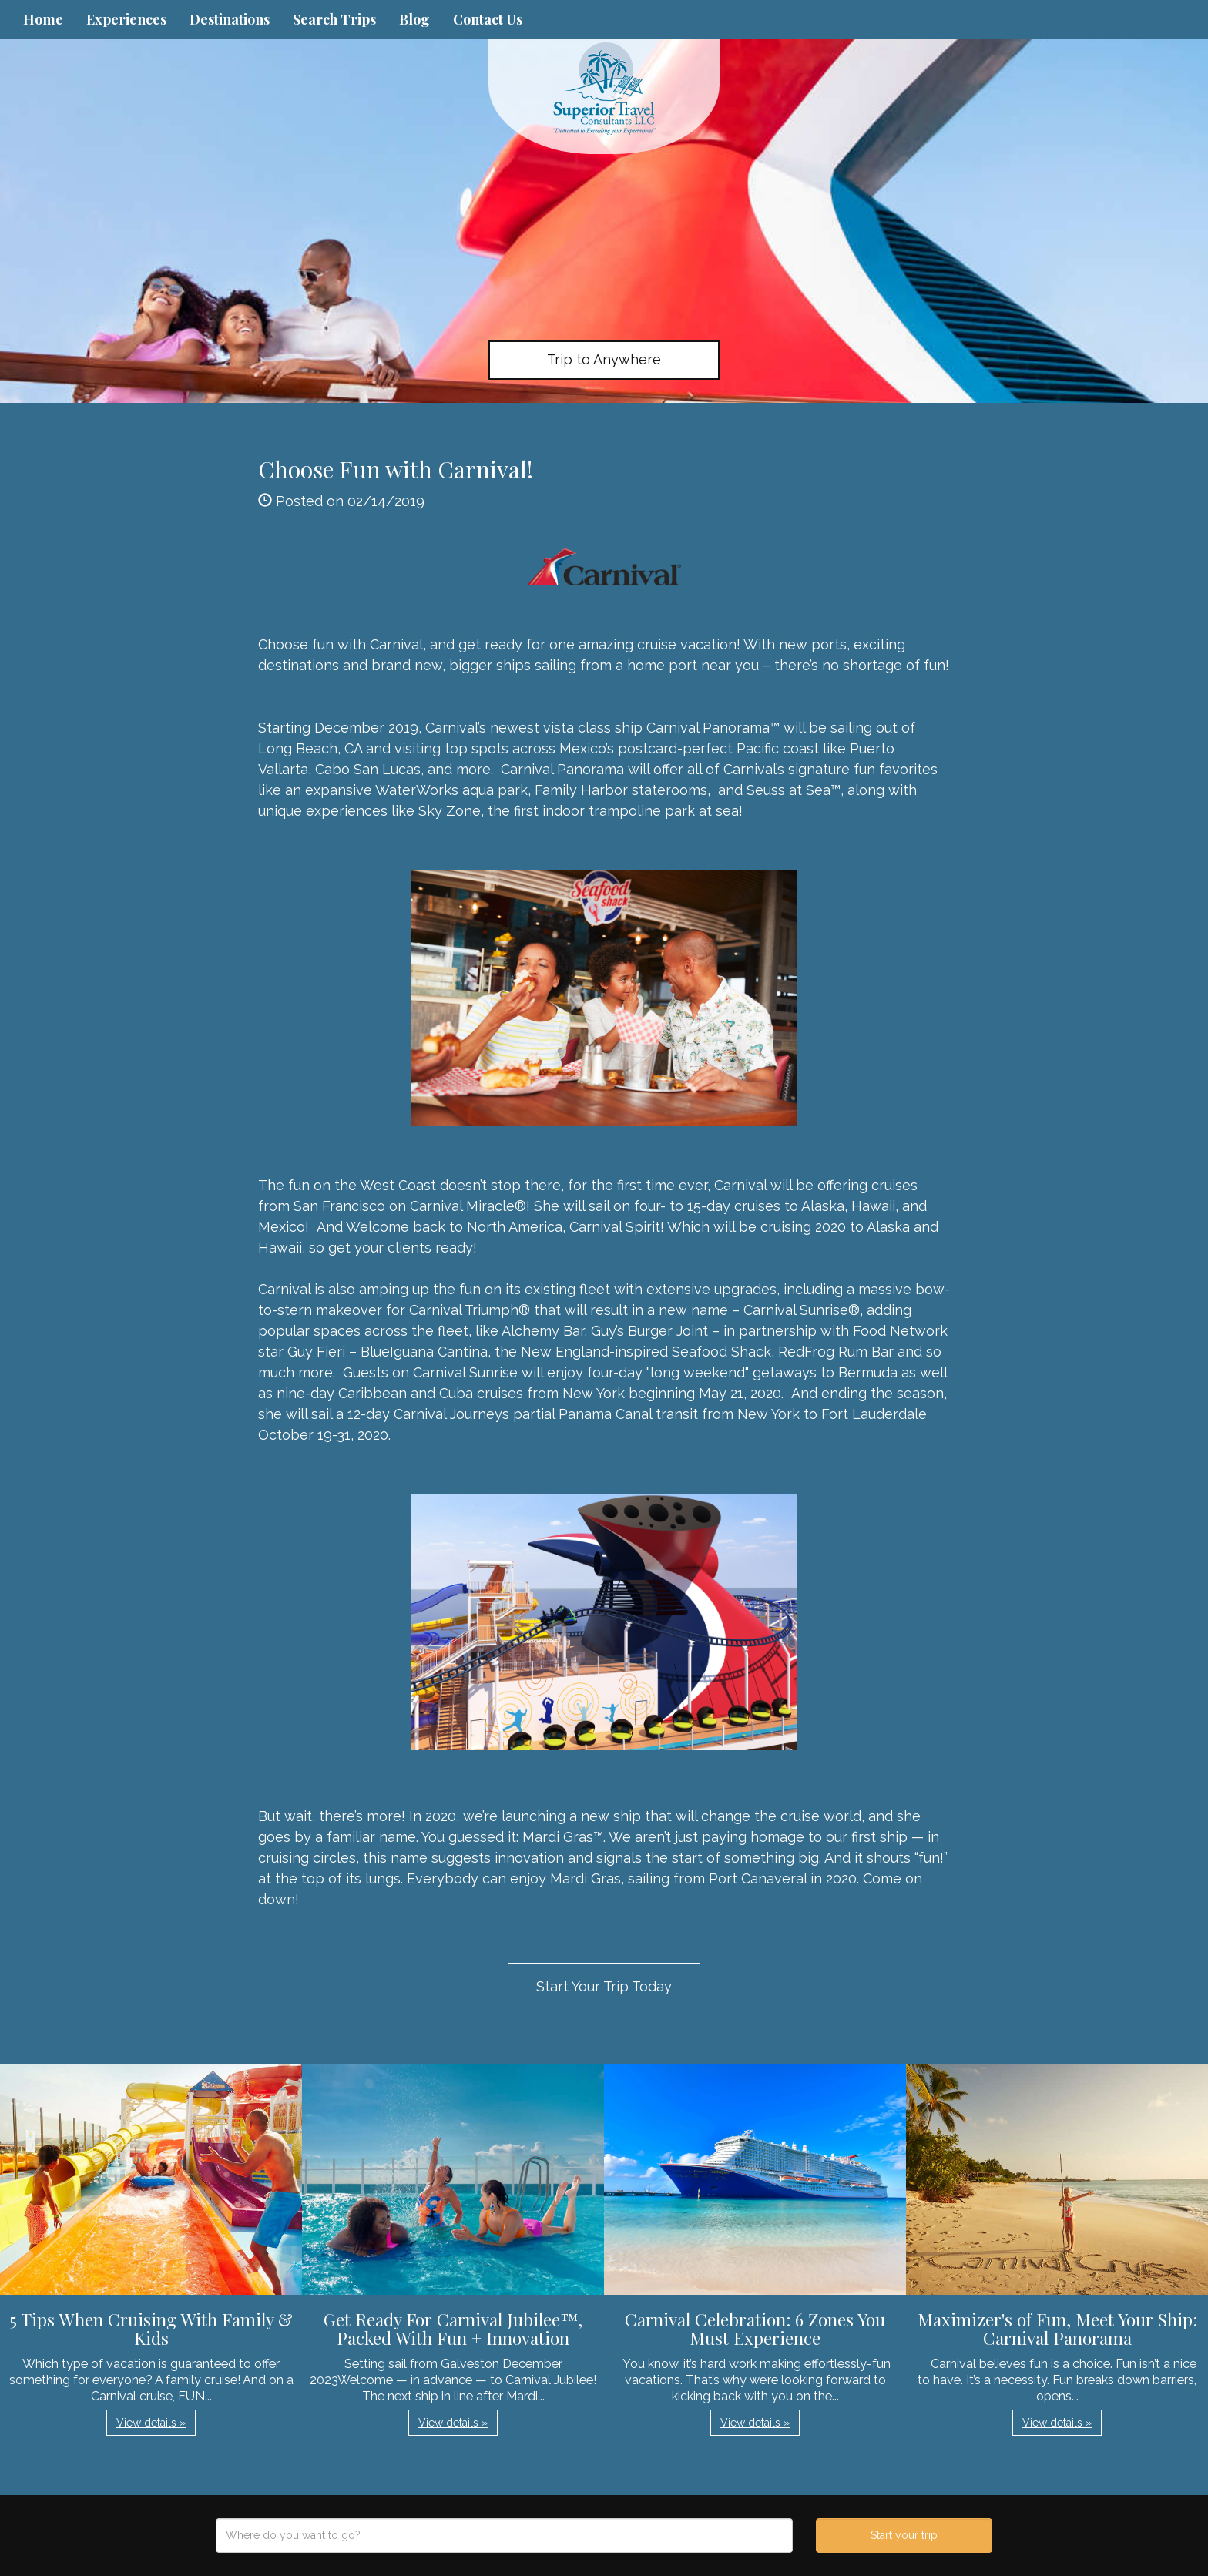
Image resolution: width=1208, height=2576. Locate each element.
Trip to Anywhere (604, 359)
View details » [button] (151, 2423)
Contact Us (487, 19)
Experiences (126, 19)
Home (43, 19)
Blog (414, 19)
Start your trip (904, 2535)
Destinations (230, 19)
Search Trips (334, 19)
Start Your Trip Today (604, 1986)
